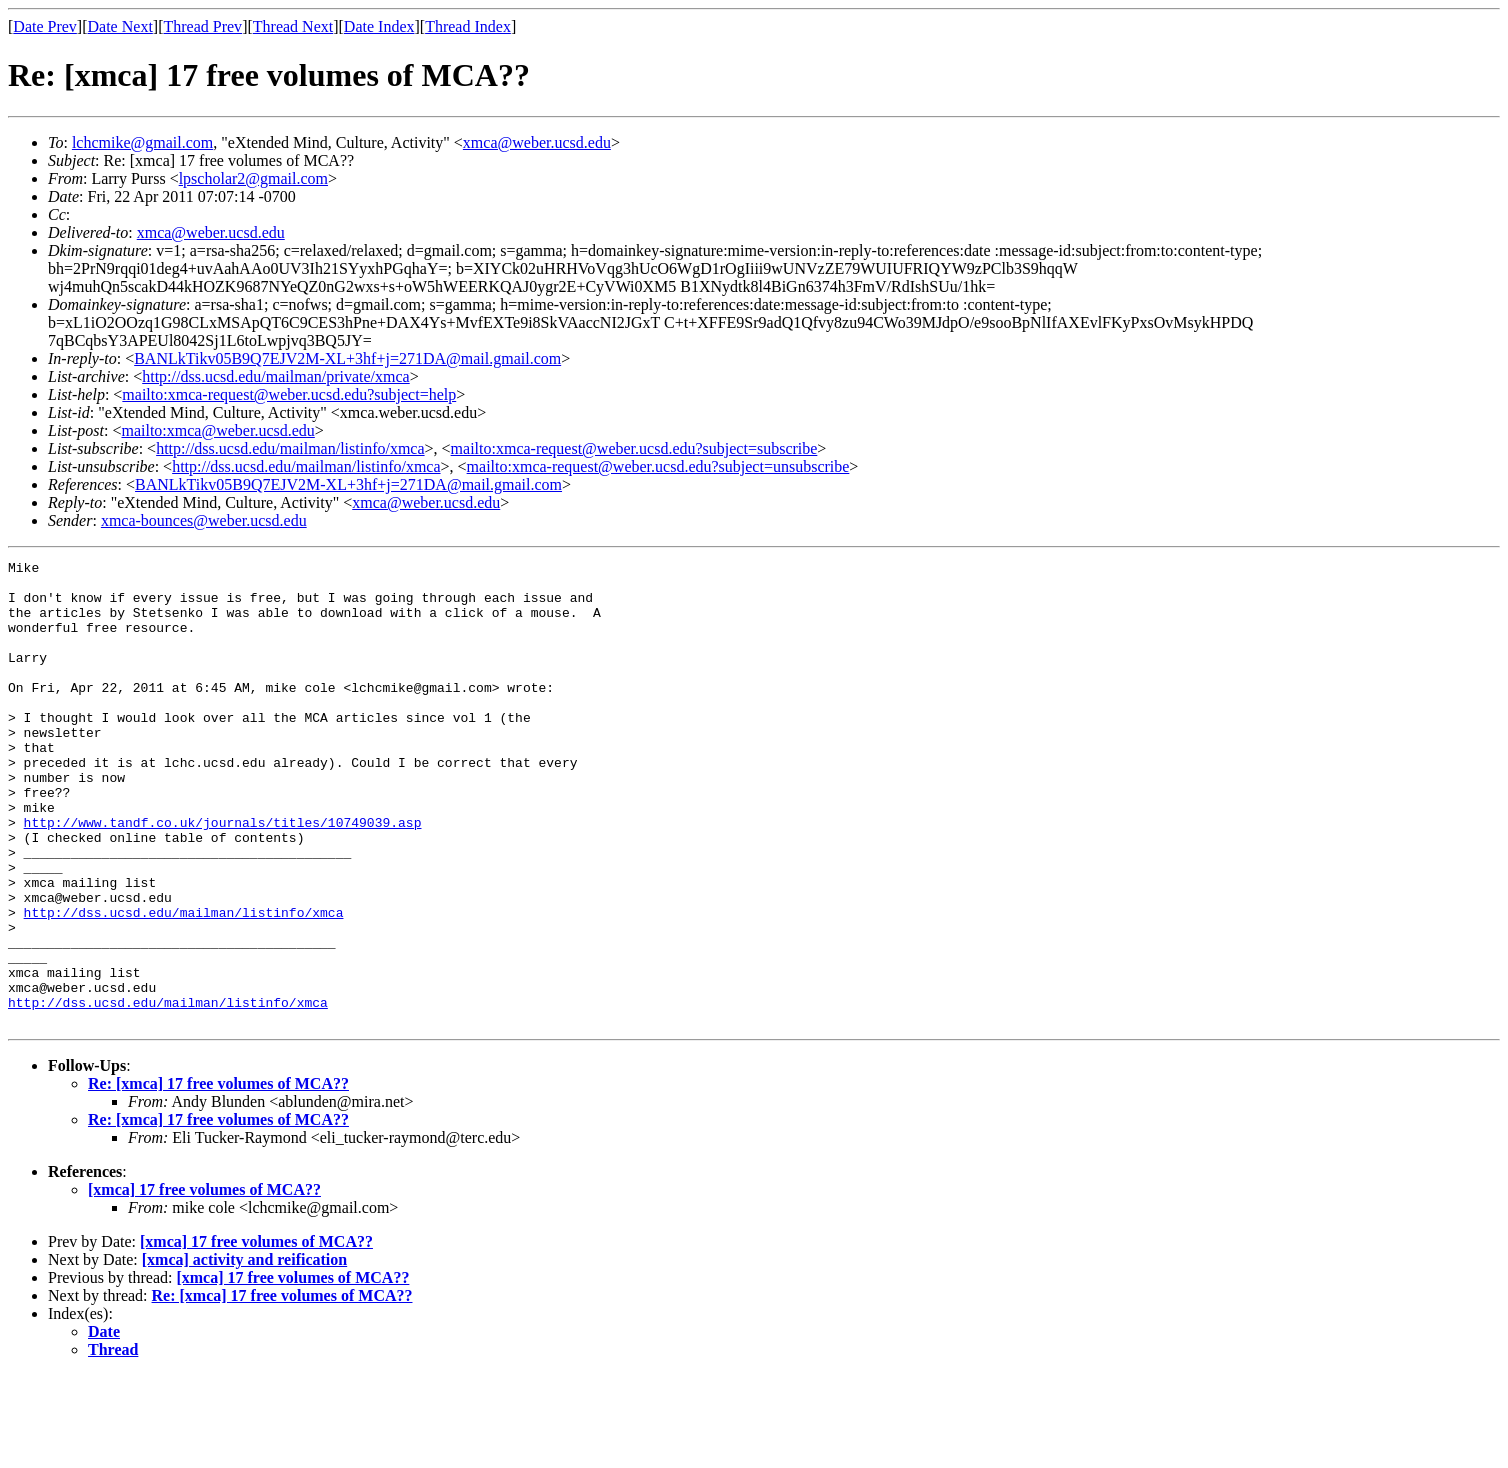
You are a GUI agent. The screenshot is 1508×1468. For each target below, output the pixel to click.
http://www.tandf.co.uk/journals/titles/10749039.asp (223, 876)
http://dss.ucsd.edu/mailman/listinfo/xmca (290, 448)
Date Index (379, 26)
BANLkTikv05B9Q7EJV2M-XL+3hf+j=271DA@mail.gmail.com (347, 358)
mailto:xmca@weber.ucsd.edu (217, 430)
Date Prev (45, 26)
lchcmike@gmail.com (142, 142)
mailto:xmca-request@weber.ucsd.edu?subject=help (289, 394)
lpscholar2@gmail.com (253, 178)
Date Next (120, 26)
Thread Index (468, 26)
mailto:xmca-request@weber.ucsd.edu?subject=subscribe (634, 448)
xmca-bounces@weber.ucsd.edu (204, 520)
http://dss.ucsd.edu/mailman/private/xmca (276, 376)
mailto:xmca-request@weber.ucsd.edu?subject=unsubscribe (658, 466)
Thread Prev (202, 26)
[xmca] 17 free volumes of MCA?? (204, 1282)
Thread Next (293, 26)
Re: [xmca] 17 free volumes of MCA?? (218, 1176)
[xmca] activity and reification (244, 1352)
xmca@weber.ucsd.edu (537, 142)
